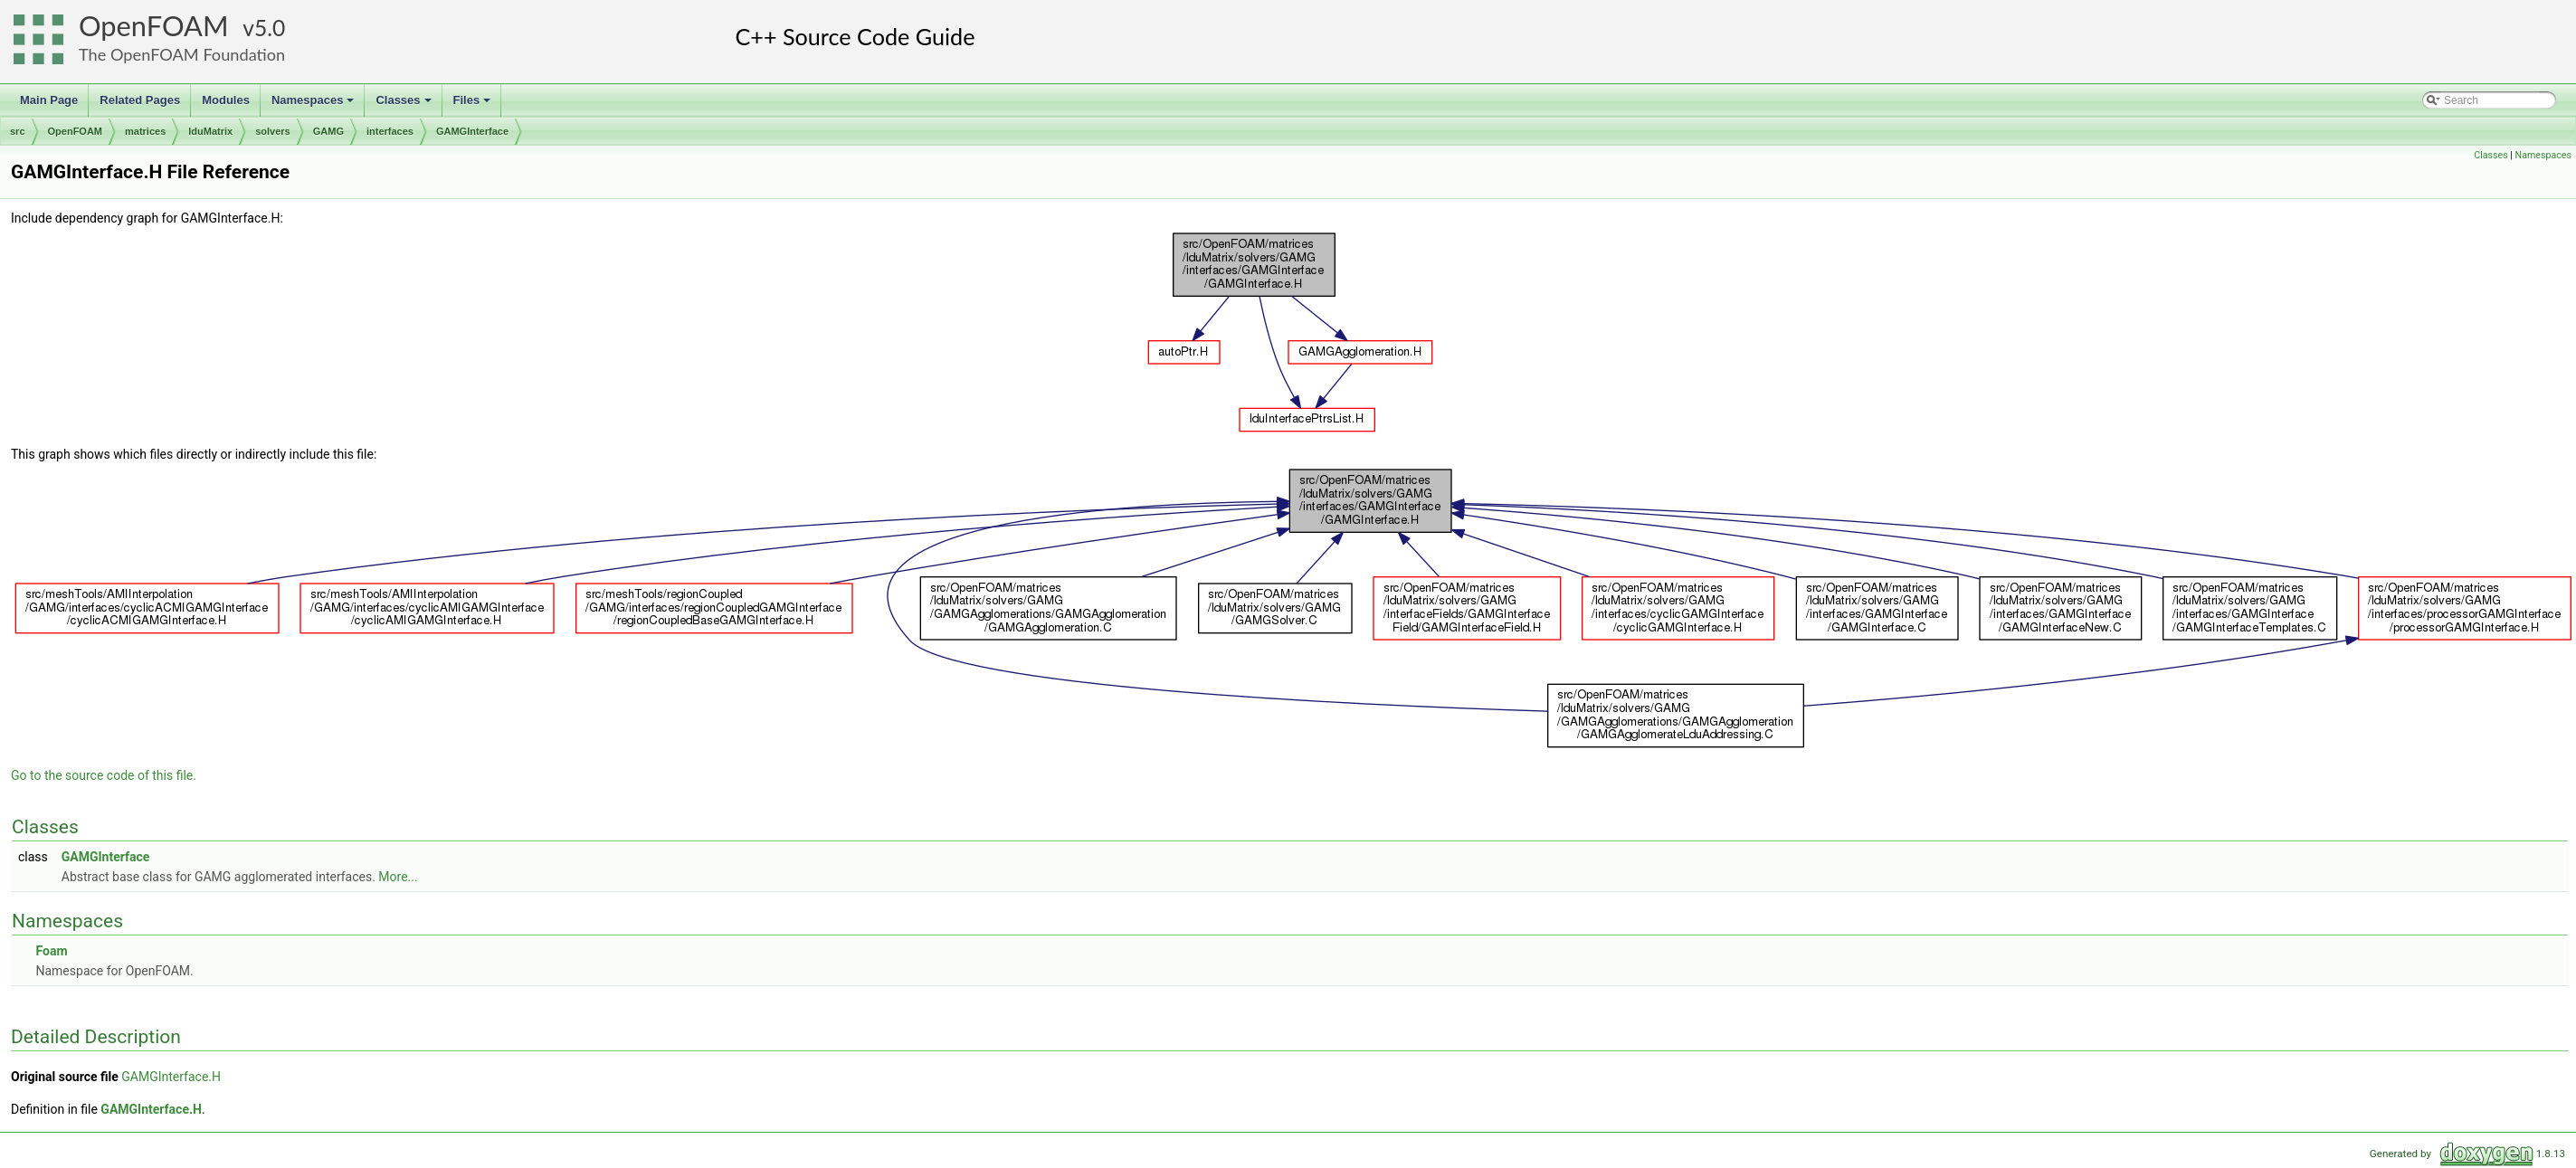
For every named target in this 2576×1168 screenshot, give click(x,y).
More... (397, 876)
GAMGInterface (472, 131)
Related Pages (140, 100)
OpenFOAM (154, 26)
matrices (145, 131)
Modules (226, 100)
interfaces (389, 131)
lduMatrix (210, 131)
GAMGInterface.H (171, 1076)
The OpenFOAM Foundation (182, 54)
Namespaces (314, 105)
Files (473, 105)
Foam (51, 951)
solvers (272, 131)
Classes (404, 105)
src (17, 131)
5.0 (269, 27)
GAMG (328, 131)
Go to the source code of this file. (103, 775)
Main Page (49, 100)
